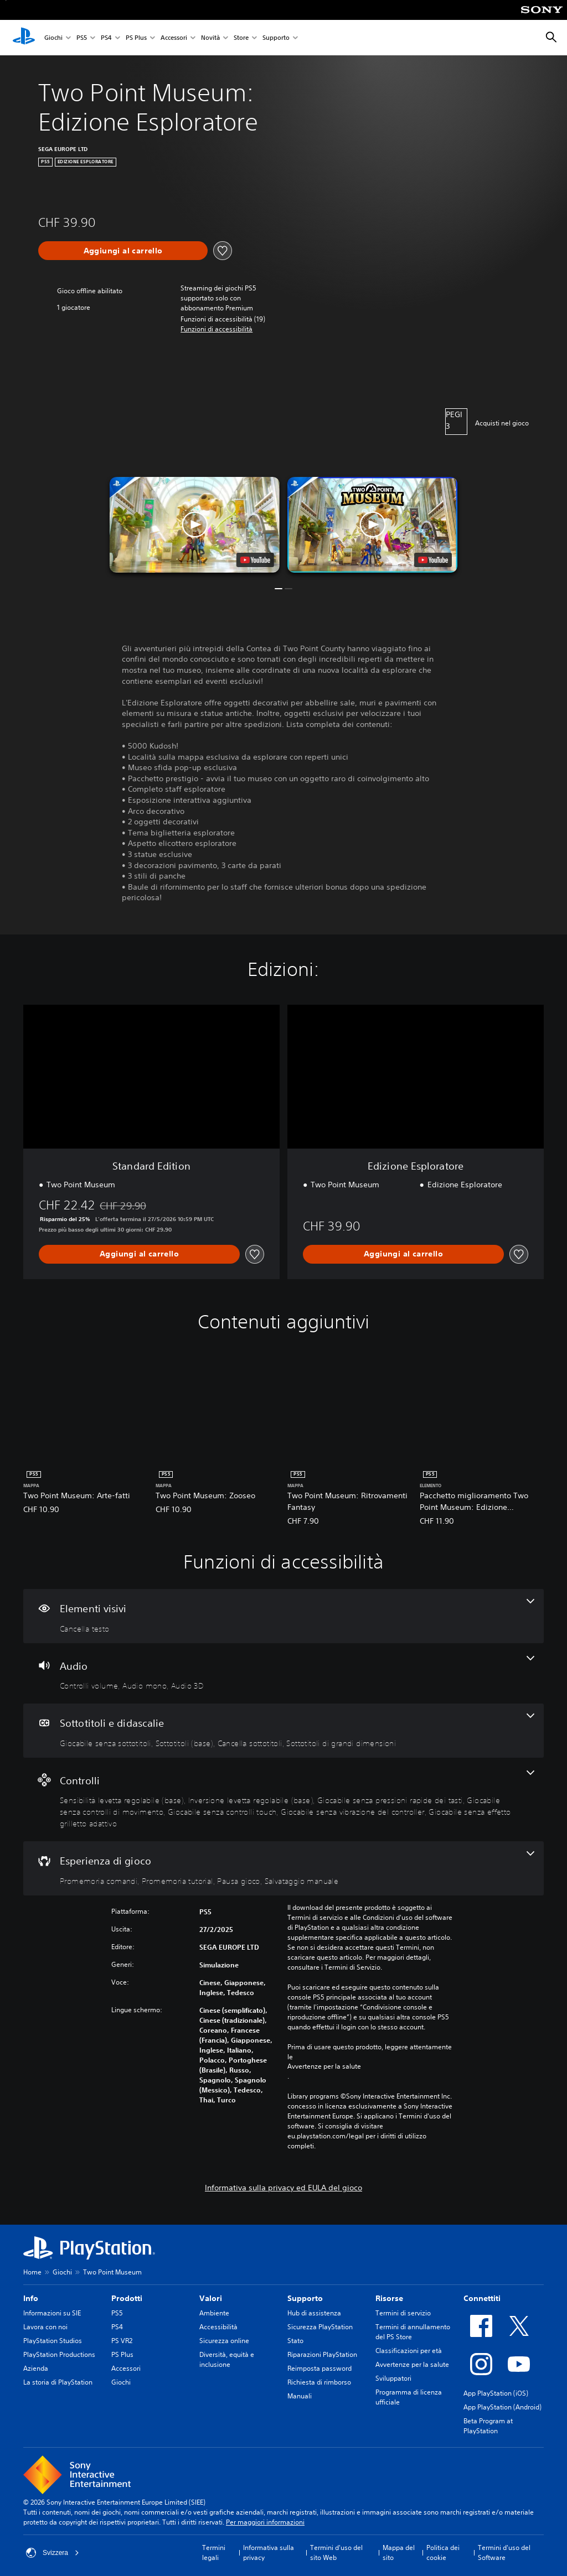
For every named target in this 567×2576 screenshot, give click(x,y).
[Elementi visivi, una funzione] (283, 1616)
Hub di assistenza (314, 2313)
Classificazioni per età (408, 2350)
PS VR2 (121, 2340)
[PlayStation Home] (24, 38)
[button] (216, 329)
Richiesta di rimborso (319, 2382)
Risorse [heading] (389, 2298)
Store (241, 38)
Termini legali (213, 2552)
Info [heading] (30, 2298)
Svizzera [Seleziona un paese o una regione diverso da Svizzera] (52, 2553)
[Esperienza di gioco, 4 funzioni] (283, 1868)
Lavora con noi (45, 2326)
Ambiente (214, 2313)
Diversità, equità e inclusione (226, 2359)
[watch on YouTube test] (255, 560)
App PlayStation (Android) (502, 2407)
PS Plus (136, 38)
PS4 (106, 38)
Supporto (276, 38)
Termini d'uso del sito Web (336, 2552)
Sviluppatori (393, 2378)
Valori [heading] (210, 2298)
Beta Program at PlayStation (488, 2425)
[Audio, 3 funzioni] (283, 1674)
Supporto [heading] (305, 2298)
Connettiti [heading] (482, 2298)
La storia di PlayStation (57, 2382)
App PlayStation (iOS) (495, 2393)
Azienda (35, 2368)
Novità (210, 38)
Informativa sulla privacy (268, 2552)
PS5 (81, 38)
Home (32, 2272)
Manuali (299, 2396)
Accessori (174, 38)
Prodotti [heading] (126, 2298)
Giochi (53, 38)
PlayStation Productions (59, 2354)
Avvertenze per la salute (324, 2066)
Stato (295, 2340)
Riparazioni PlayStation (322, 2354)
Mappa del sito (399, 2552)
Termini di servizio (403, 2313)
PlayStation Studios (52, 2340)
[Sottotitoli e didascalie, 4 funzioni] (283, 1731)
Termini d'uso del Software (504, 2552)
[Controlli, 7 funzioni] (283, 1799)
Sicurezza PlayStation (320, 2326)
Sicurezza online (224, 2340)
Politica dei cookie (443, 2552)
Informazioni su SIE (52, 2313)
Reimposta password (319, 2368)
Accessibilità (218, 2326)
